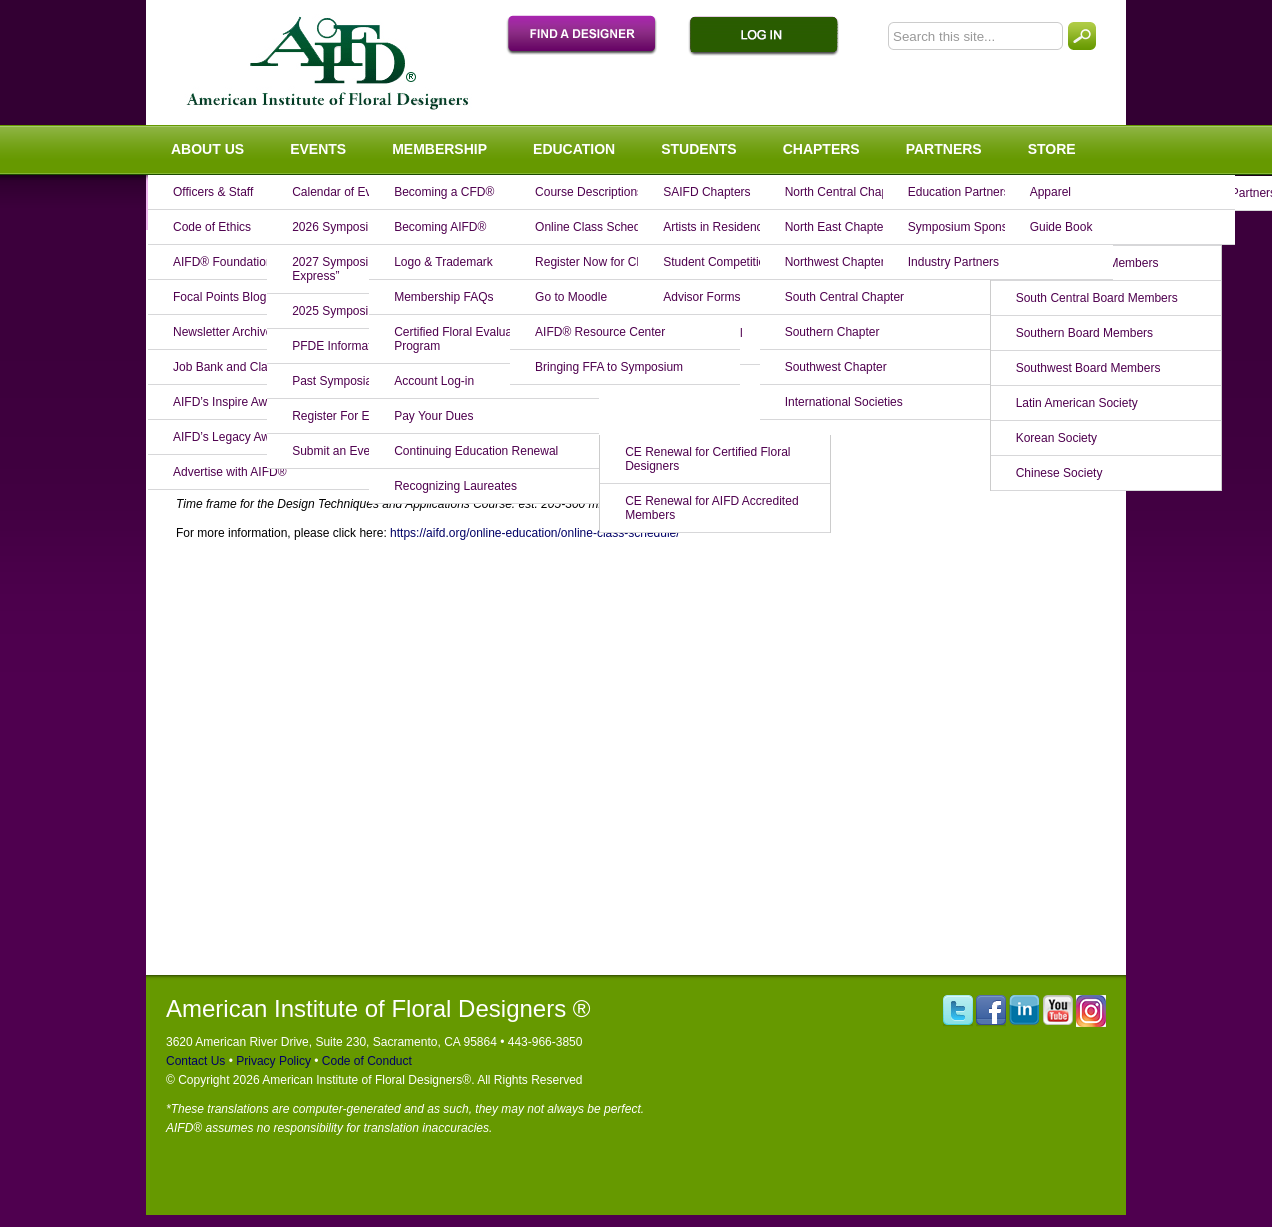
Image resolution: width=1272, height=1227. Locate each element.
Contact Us (195, 1061)
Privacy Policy (272, 1061)
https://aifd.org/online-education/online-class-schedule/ (535, 533)
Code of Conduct (364, 1061)
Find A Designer (592, 36)
